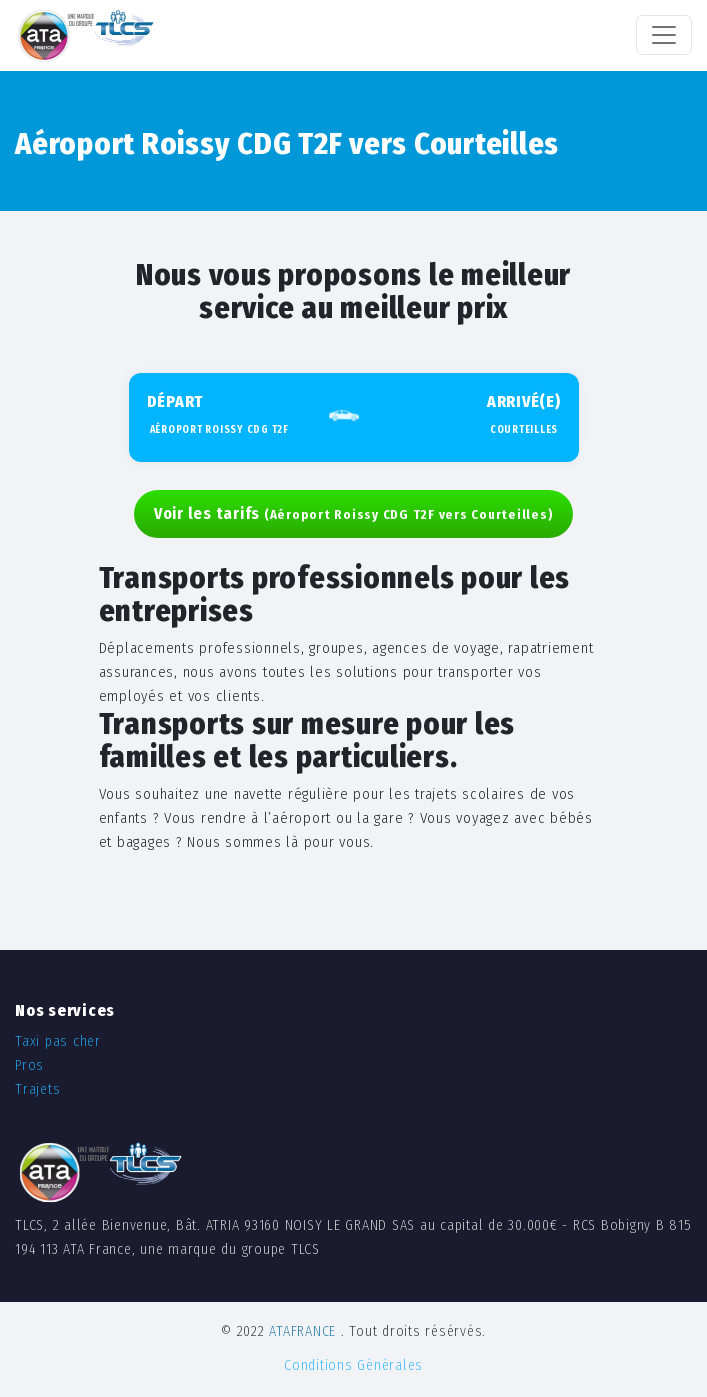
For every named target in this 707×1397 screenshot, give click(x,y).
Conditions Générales (353, 1365)
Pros (29, 1065)
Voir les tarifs (354, 513)
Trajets (37, 1089)
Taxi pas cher (58, 1041)
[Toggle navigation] (664, 35)
